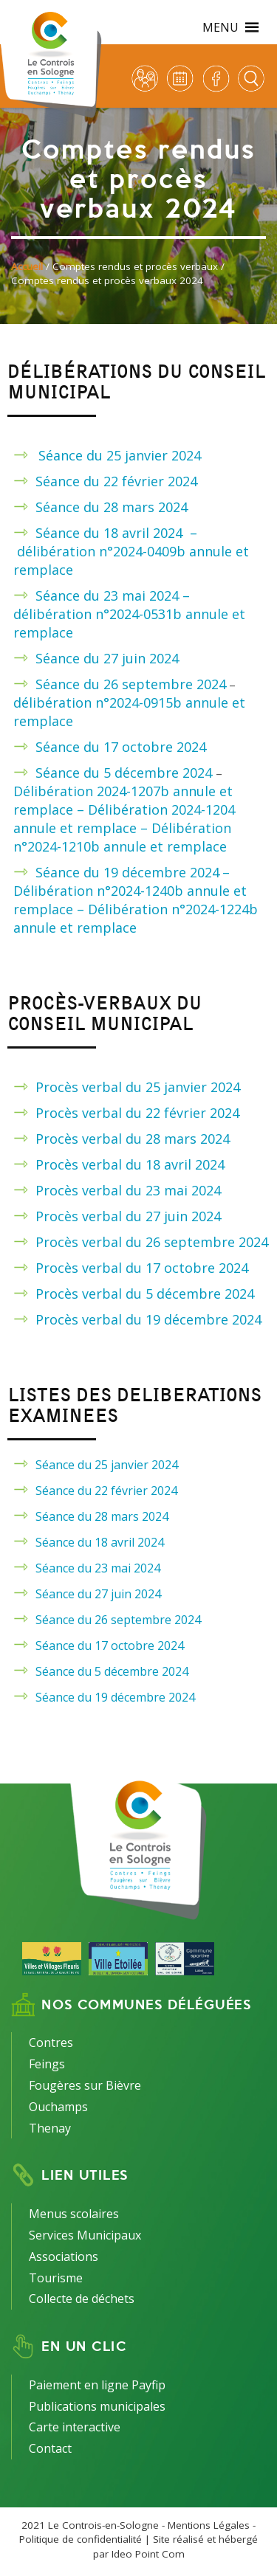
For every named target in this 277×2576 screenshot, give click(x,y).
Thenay (50, 2128)
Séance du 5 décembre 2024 (125, 772)
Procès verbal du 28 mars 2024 (132, 1138)
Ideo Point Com (148, 2554)
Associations (63, 2256)
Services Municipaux (85, 2235)
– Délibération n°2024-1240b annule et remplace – (130, 890)
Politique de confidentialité (80, 2539)
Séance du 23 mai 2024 (97, 1568)
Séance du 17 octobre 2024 (120, 747)
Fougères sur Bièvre (85, 2085)
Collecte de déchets (81, 2298)
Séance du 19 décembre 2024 (127, 872)
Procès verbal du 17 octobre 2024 (141, 1268)
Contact (50, 2448)
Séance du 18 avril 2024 (112, 533)
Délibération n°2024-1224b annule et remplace (135, 918)
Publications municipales (97, 2406)
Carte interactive (74, 2427)
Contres (51, 2042)
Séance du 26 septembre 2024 (130, 684)
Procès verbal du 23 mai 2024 (128, 1190)
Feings (47, 2064)
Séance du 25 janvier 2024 (119, 455)
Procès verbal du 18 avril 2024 (130, 1164)
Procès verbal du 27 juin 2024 (128, 1216)
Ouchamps (58, 2107)
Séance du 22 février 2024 (116, 481)
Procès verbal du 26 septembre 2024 (151, 1242)
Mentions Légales (209, 2525)
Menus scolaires (74, 2214)
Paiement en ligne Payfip (97, 2385)
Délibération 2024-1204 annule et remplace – (124, 819)
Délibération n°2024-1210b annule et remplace (122, 837)
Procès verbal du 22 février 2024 (137, 1113)
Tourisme (56, 2278)
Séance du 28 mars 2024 (111, 507)
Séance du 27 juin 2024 (107, 658)
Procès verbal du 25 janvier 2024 (137, 1087)
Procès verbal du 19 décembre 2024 (148, 1319)
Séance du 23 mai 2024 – (112, 595)
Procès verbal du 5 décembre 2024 (144, 1293)
